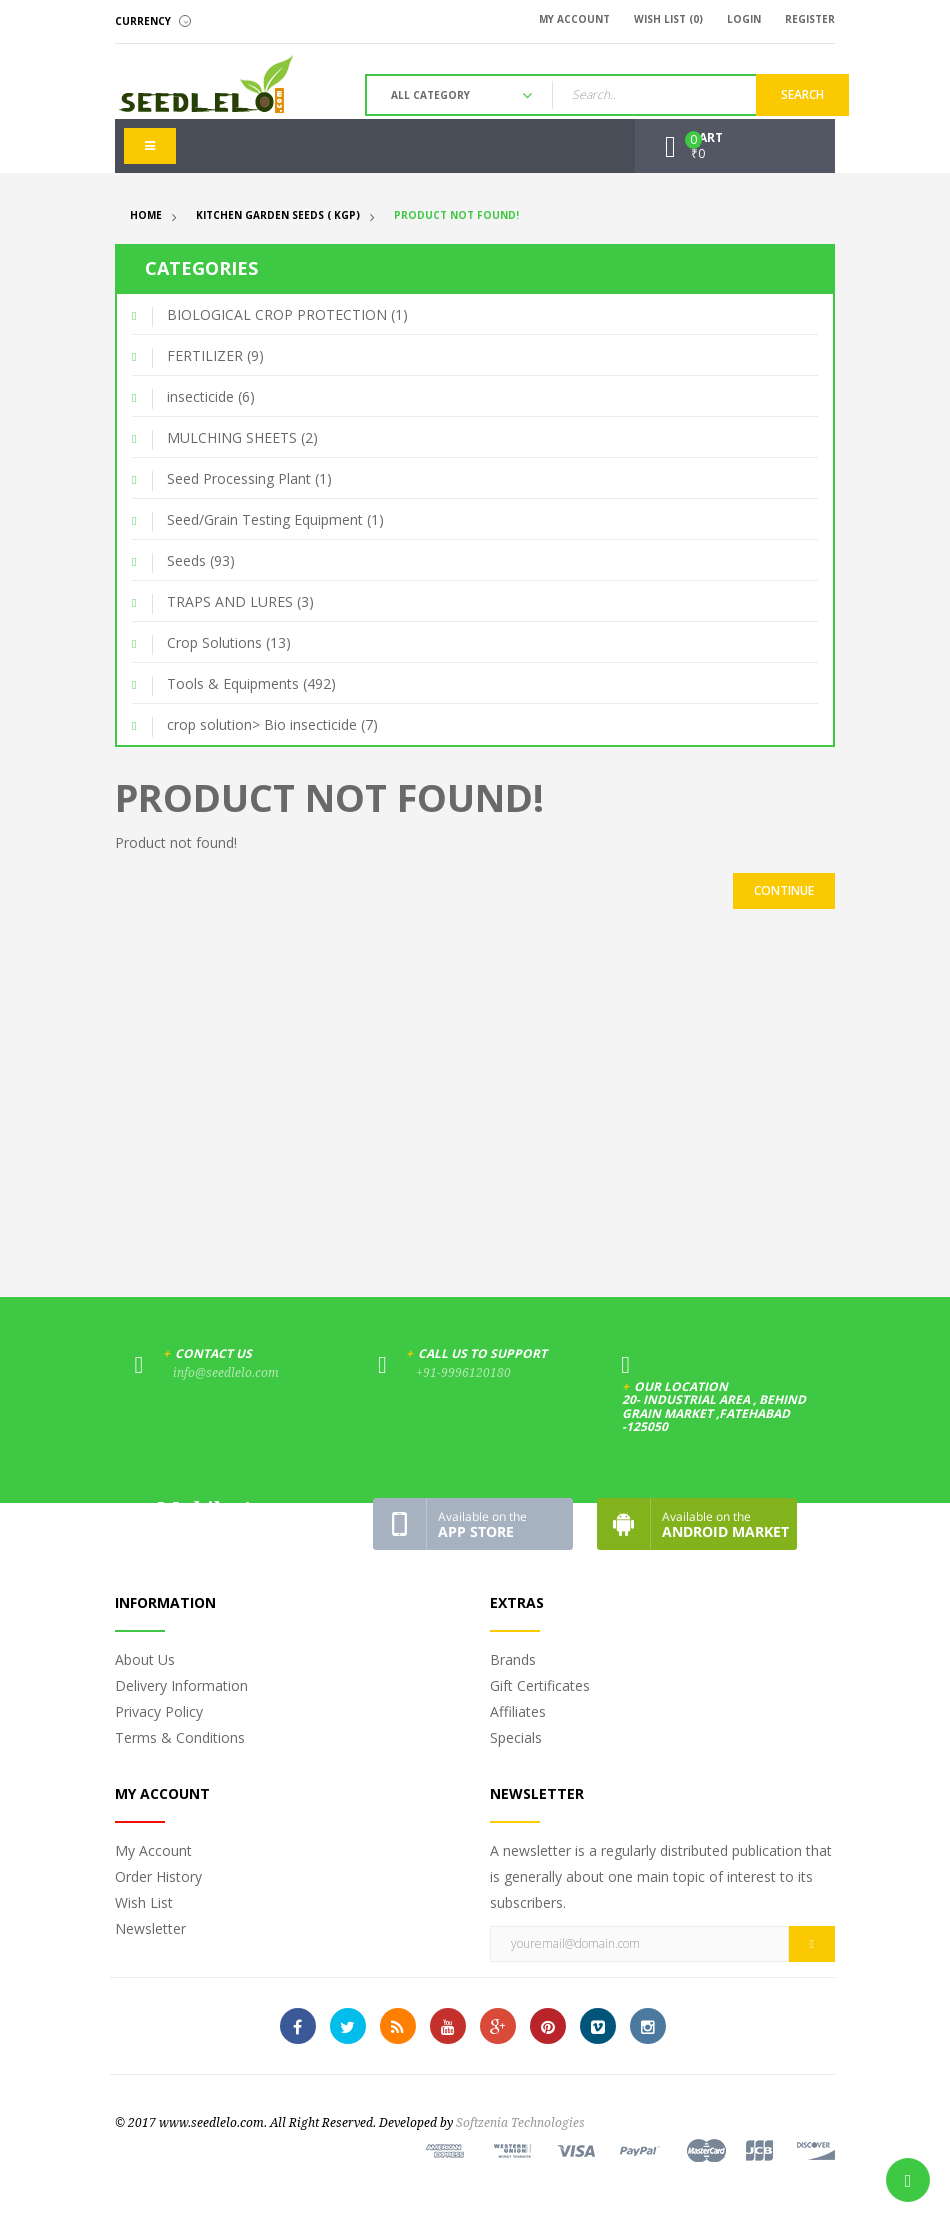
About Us (145, 1659)
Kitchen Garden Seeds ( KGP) (278, 215)
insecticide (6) (211, 396)
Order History (158, 1876)
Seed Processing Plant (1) (249, 478)
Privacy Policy (159, 1711)
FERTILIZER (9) (215, 355)
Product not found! (456, 215)
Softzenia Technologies (520, 2123)
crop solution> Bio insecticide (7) (272, 724)
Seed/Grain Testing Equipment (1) (275, 519)
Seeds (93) (201, 560)
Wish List (144, 1902)
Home (146, 215)
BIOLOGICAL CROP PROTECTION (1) (287, 314)
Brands (513, 1659)
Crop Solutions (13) (229, 642)
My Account (153, 1850)
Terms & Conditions (180, 1737)
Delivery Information (181, 1685)
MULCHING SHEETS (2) (242, 437)
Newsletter (150, 1928)
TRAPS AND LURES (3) (240, 601)
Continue (784, 890)
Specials (516, 1737)
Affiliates (518, 1711)
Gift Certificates (540, 1685)
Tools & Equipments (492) (251, 683)
